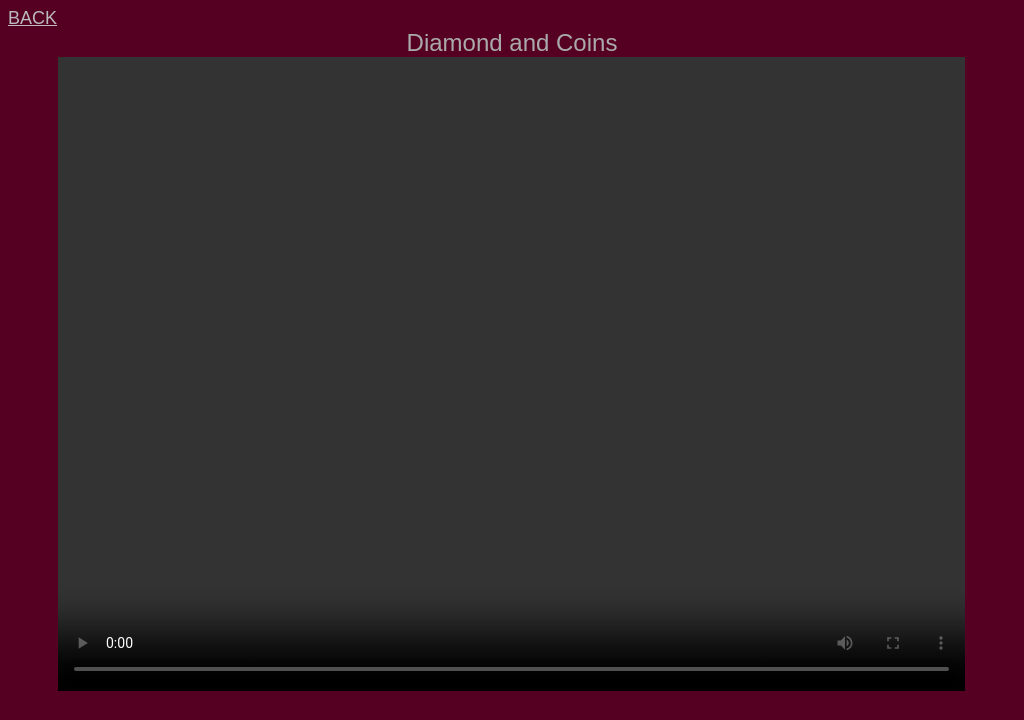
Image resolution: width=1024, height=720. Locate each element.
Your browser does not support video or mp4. (511, 374)
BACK (32, 18)
